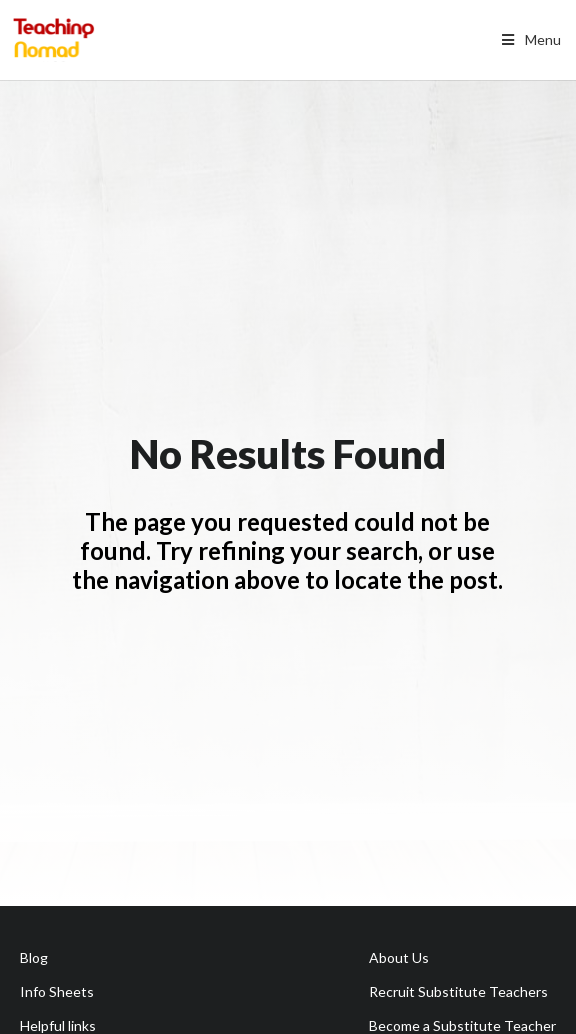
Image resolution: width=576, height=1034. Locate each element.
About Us (399, 957)
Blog (34, 957)
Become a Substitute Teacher (462, 1025)
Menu (529, 39)
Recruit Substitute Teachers (458, 991)
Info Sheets (57, 991)
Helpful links (58, 1025)
